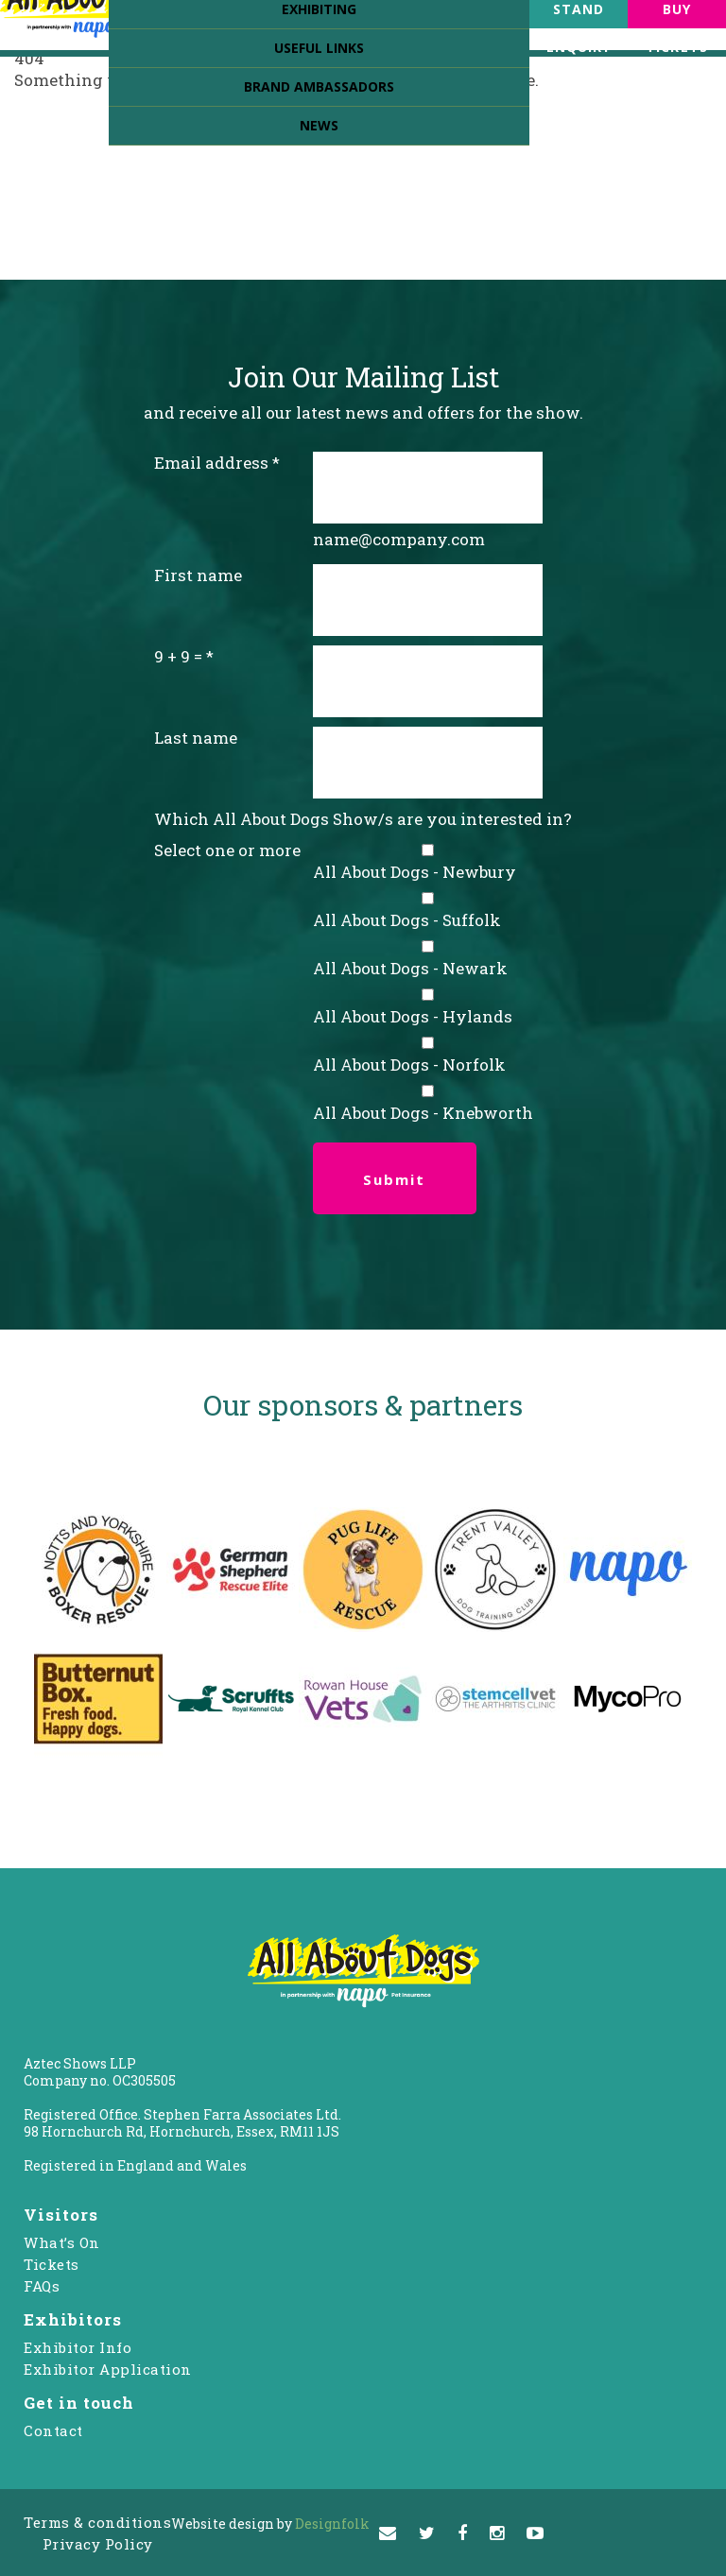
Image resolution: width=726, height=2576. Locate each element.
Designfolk (270, 2524)
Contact (53, 2430)
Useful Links (319, 48)
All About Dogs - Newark (410, 968)
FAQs (42, 2285)
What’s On (62, 2242)
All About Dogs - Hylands (412, 1016)
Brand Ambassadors (319, 86)
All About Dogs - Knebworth (423, 1113)
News (319, 125)
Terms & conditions (97, 2522)
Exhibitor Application (108, 2369)
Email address (211, 462)
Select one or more (227, 850)
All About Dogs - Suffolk (407, 920)
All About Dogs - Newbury (414, 872)
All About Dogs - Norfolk (409, 1064)
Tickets (51, 2264)
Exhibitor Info (77, 2347)
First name (198, 575)
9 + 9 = (178, 656)
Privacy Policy (98, 2543)
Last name (195, 737)
